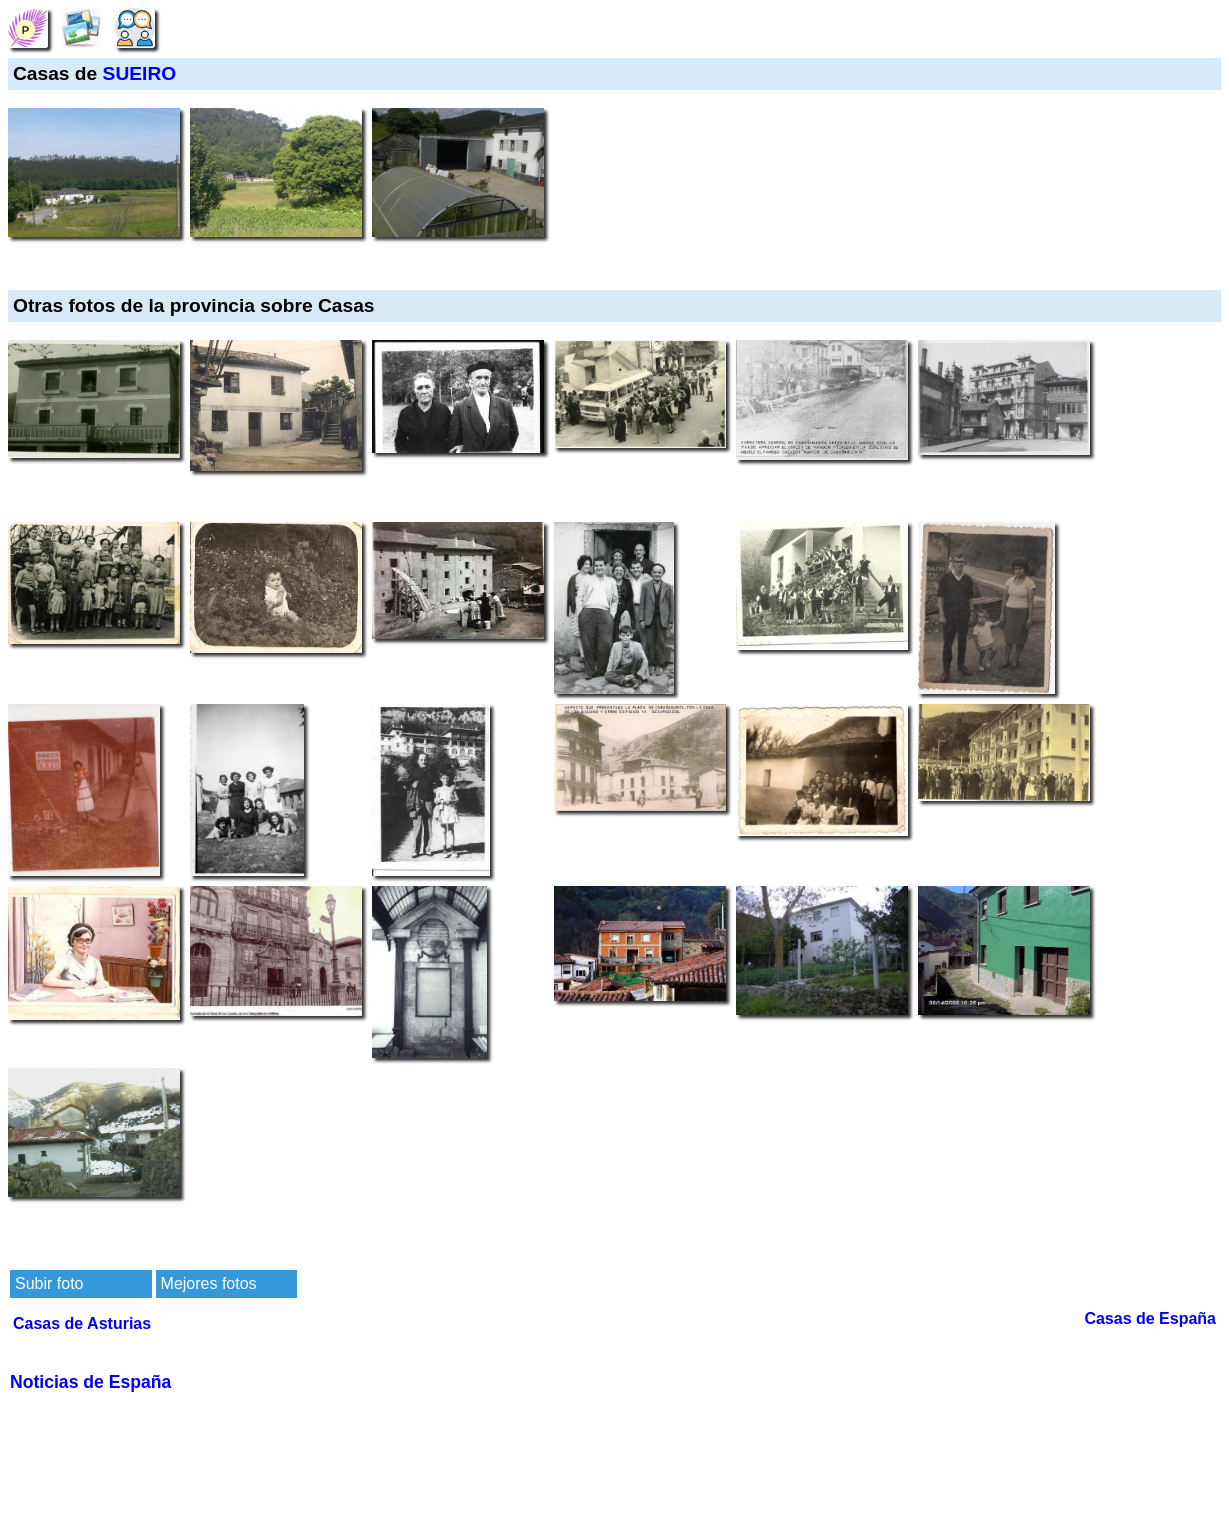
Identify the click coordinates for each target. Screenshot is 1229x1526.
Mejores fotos (209, 1283)
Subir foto (49, 1283)
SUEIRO (140, 73)
